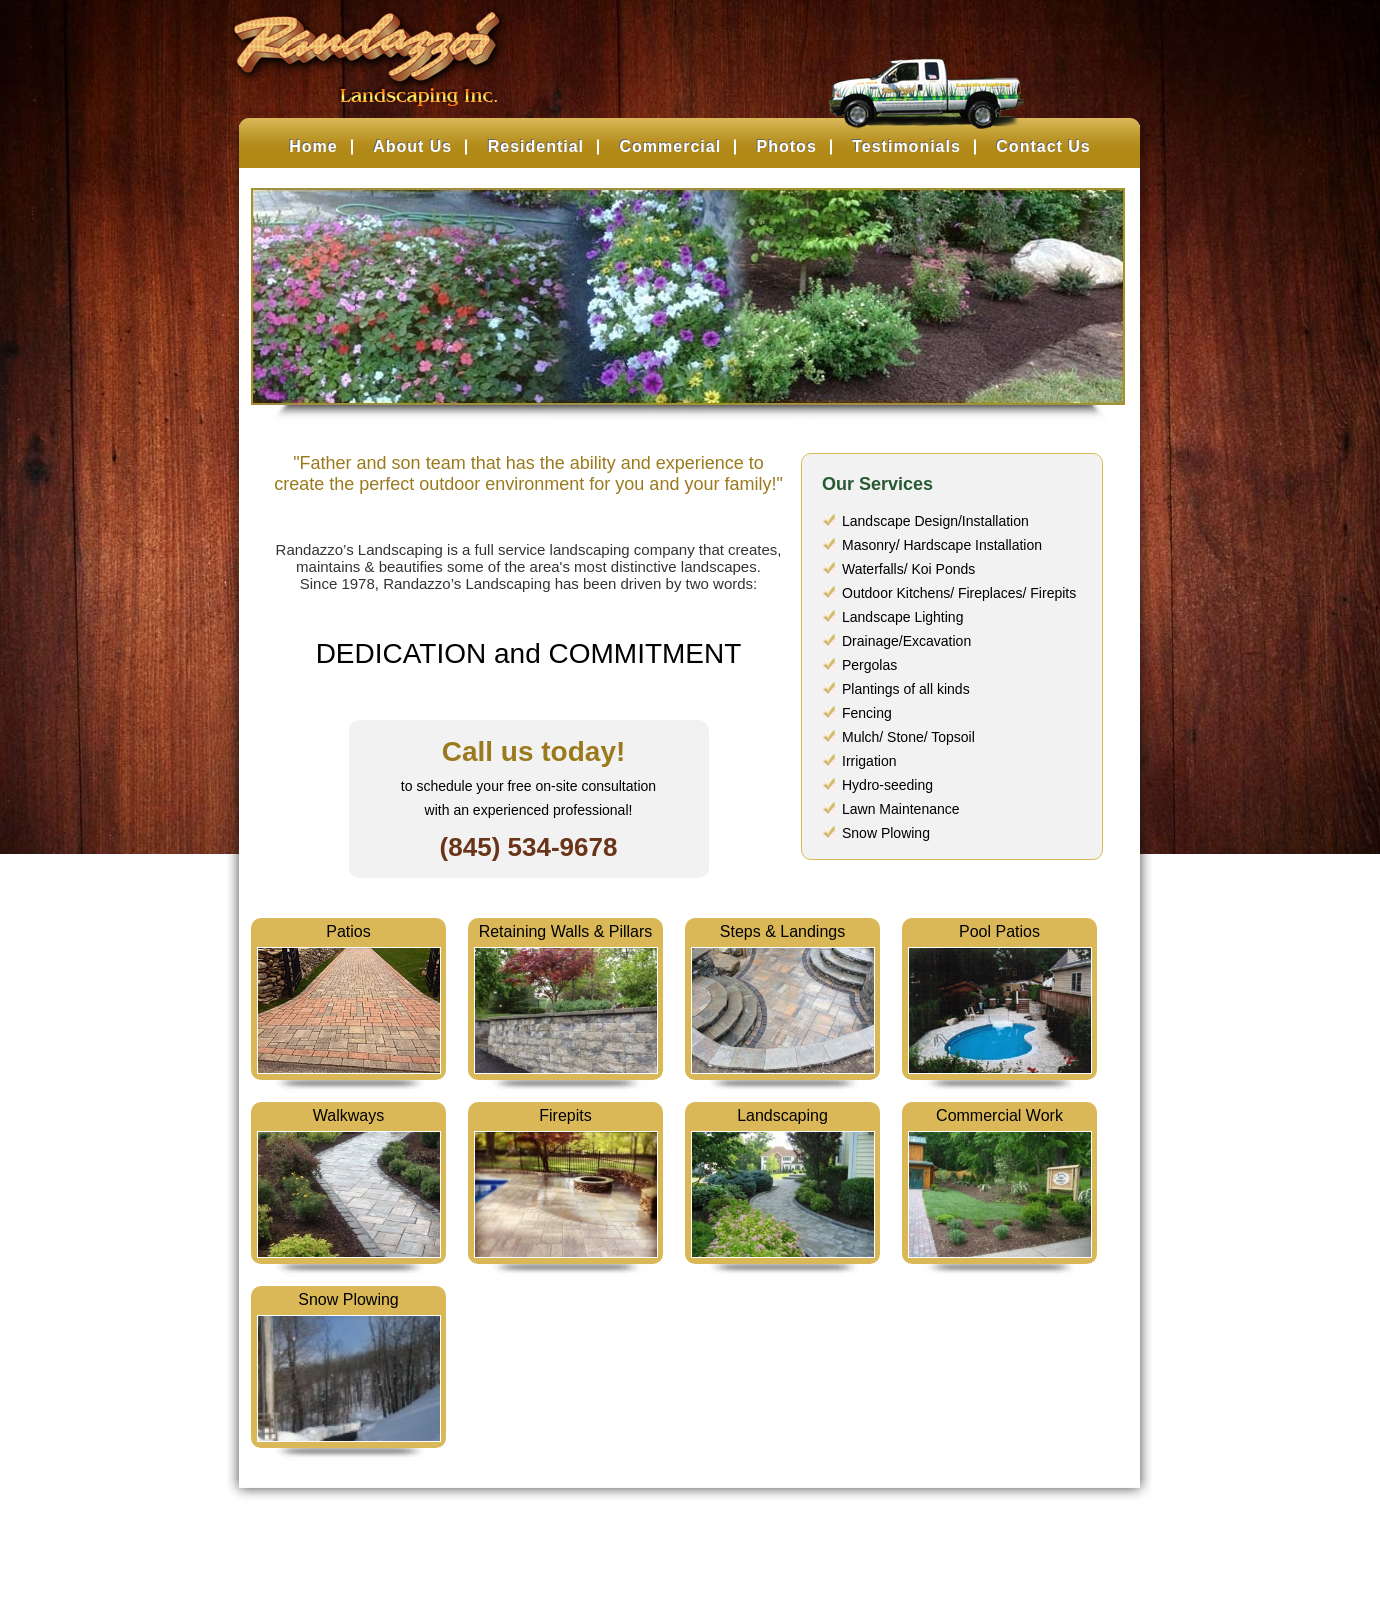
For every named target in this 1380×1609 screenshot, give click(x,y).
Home (313, 146)
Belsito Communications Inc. (721, 1555)
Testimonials (906, 146)
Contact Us (1043, 146)
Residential (536, 146)
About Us (412, 146)
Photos (787, 146)
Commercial (671, 146)
